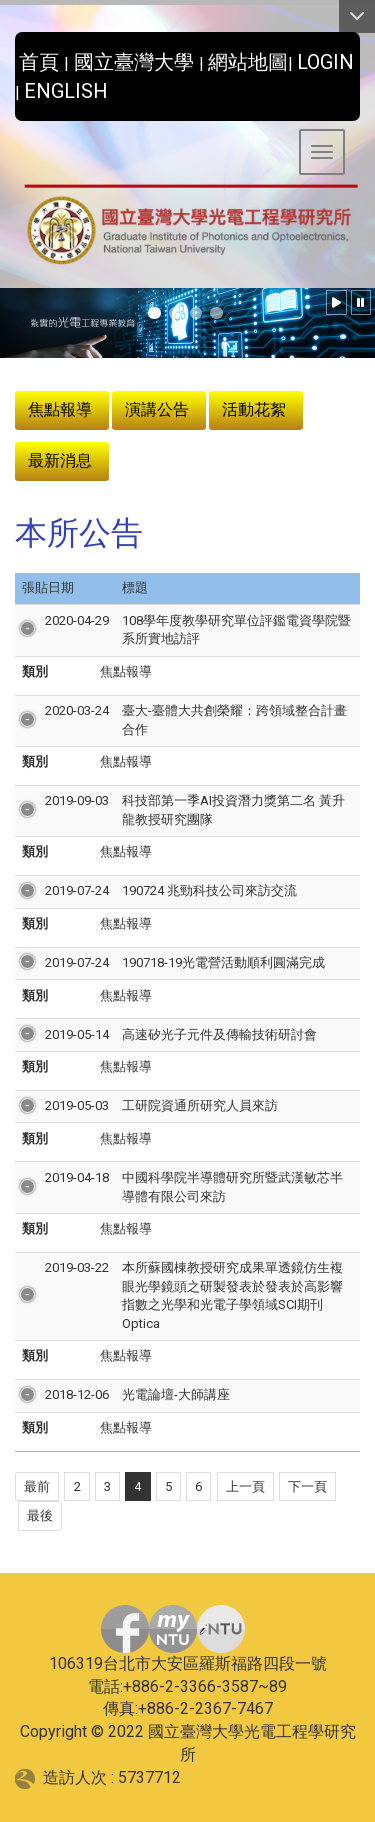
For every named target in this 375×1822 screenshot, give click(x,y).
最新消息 (60, 460)
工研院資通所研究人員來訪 (200, 1105)
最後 (40, 1515)
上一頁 (245, 1486)
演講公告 (157, 409)
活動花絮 (254, 409)
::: (7, 56)
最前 (37, 1486)
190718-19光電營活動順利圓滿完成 (223, 962)
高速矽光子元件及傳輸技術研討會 (219, 1034)
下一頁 (307, 1486)
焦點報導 (60, 409)
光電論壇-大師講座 (176, 1394)
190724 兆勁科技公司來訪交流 (209, 890)
